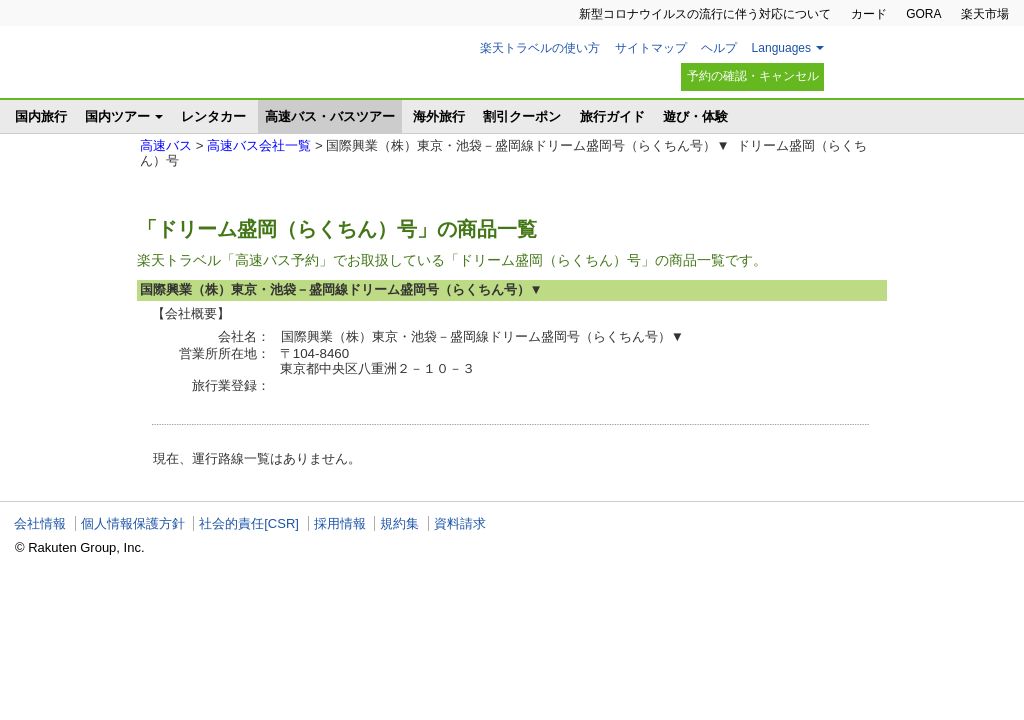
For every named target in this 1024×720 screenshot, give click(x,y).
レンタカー (213, 116)
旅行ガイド (612, 116)
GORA (923, 14)
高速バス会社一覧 (259, 145)
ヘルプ (719, 48)
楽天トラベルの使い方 (540, 48)
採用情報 (340, 523)
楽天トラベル (111, 69)
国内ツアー (117, 116)
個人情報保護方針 (133, 523)
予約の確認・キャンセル (753, 76)
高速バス (166, 145)
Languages (781, 48)
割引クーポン (522, 116)
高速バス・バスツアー (330, 116)
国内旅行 (41, 116)
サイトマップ (651, 48)
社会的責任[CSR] (249, 523)
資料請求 (460, 523)
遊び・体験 (695, 116)
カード (869, 14)
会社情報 (40, 523)
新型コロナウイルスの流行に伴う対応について (705, 14)
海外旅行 (439, 116)
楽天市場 (985, 14)
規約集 (399, 523)
